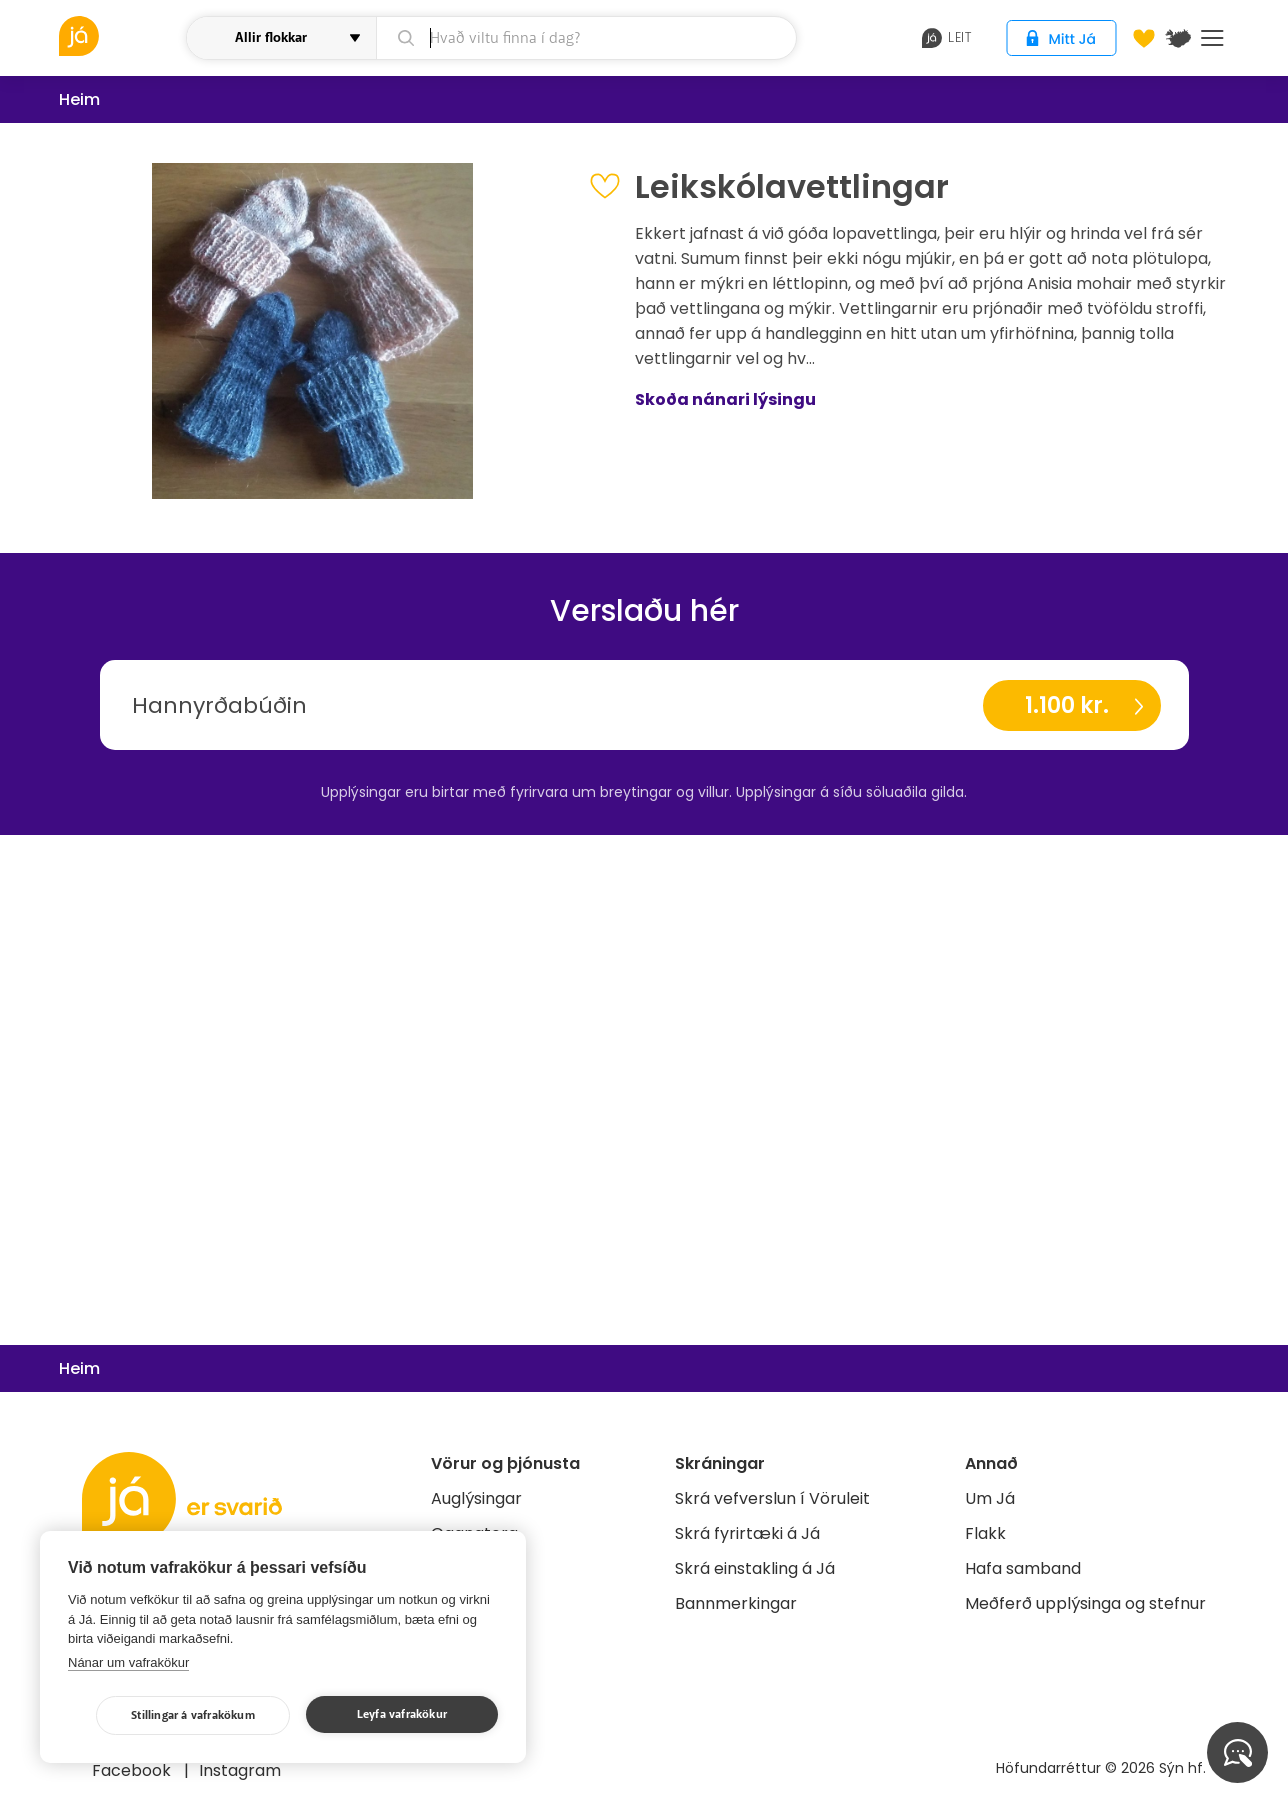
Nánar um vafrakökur (128, 1662)
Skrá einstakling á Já (755, 1568)
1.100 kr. (1067, 705)
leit (946, 38)
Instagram (240, 1770)
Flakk (985, 1533)
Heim (79, 99)
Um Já (990, 1498)
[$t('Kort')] (1178, 38)
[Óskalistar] (1144, 38)
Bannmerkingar (736, 1603)
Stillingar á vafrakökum (193, 1715)
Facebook (133, 1770)
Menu (1212, 38)
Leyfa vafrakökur (402, 1714)
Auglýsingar (476, 1498)
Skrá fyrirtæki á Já (747, 1533)
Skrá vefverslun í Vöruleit (772, 1498)
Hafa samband (1023, 1568)
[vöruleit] (120, 36)
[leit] (586, 38)
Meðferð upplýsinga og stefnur (1085, 1603)
